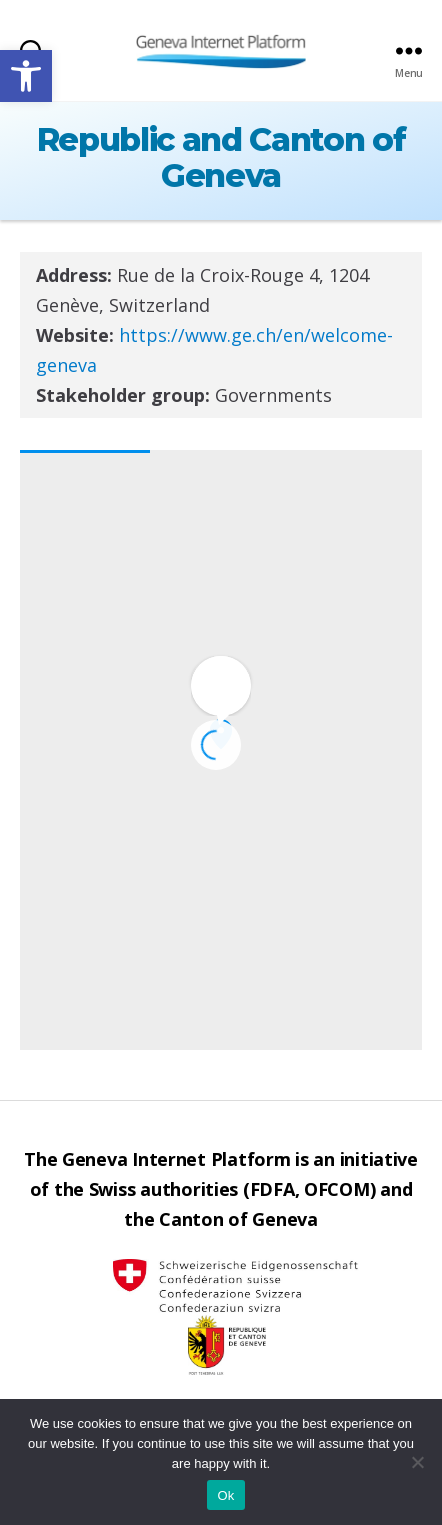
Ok (225, 1495)
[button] (26, 76)
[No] (417, 1462)
